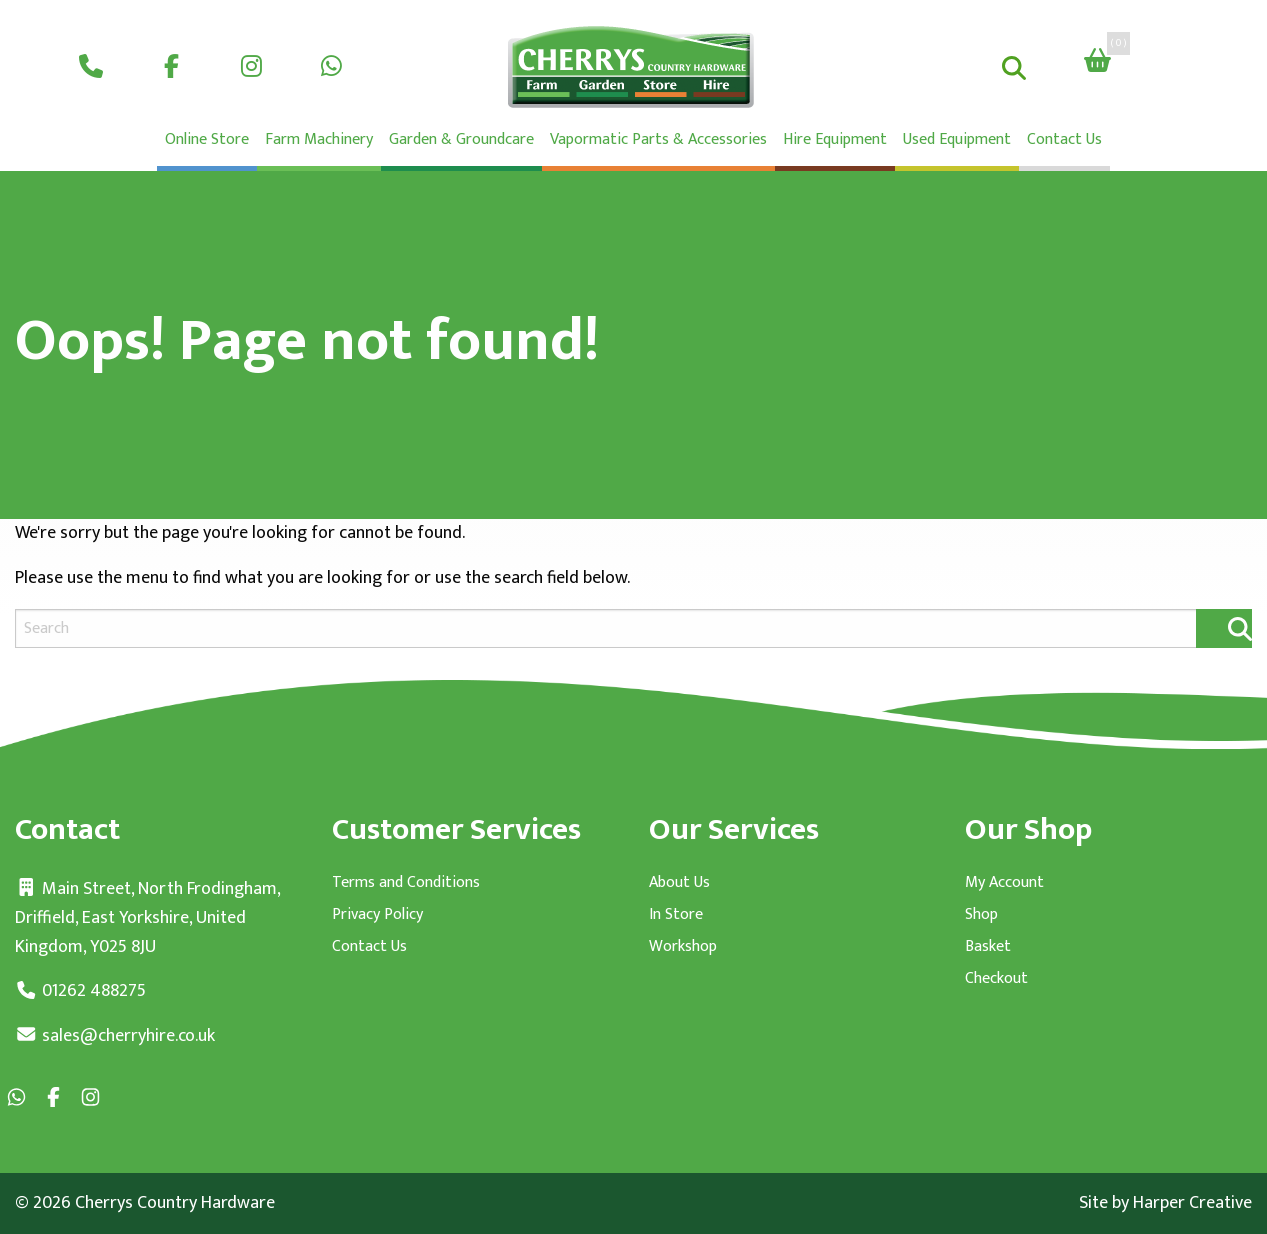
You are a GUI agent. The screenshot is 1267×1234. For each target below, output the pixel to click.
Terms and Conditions (406, 883)
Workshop (683, 947)
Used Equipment (957, 139)
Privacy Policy (377, 915)
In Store (676, 915)
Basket (988, 947)
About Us (679, 883)
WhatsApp (331, 64)
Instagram (251, 64)
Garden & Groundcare (461, 139)
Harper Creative (1192, 1203)
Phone (91, 64)
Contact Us (1064, 139)
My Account (1004, 883)
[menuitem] (91, 64)
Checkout (996, 979)
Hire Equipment (835, 139)
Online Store (207, 139)
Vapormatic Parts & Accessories (658, 139)
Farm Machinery (319, 139)
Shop (981, 915)
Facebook (171, 64)
